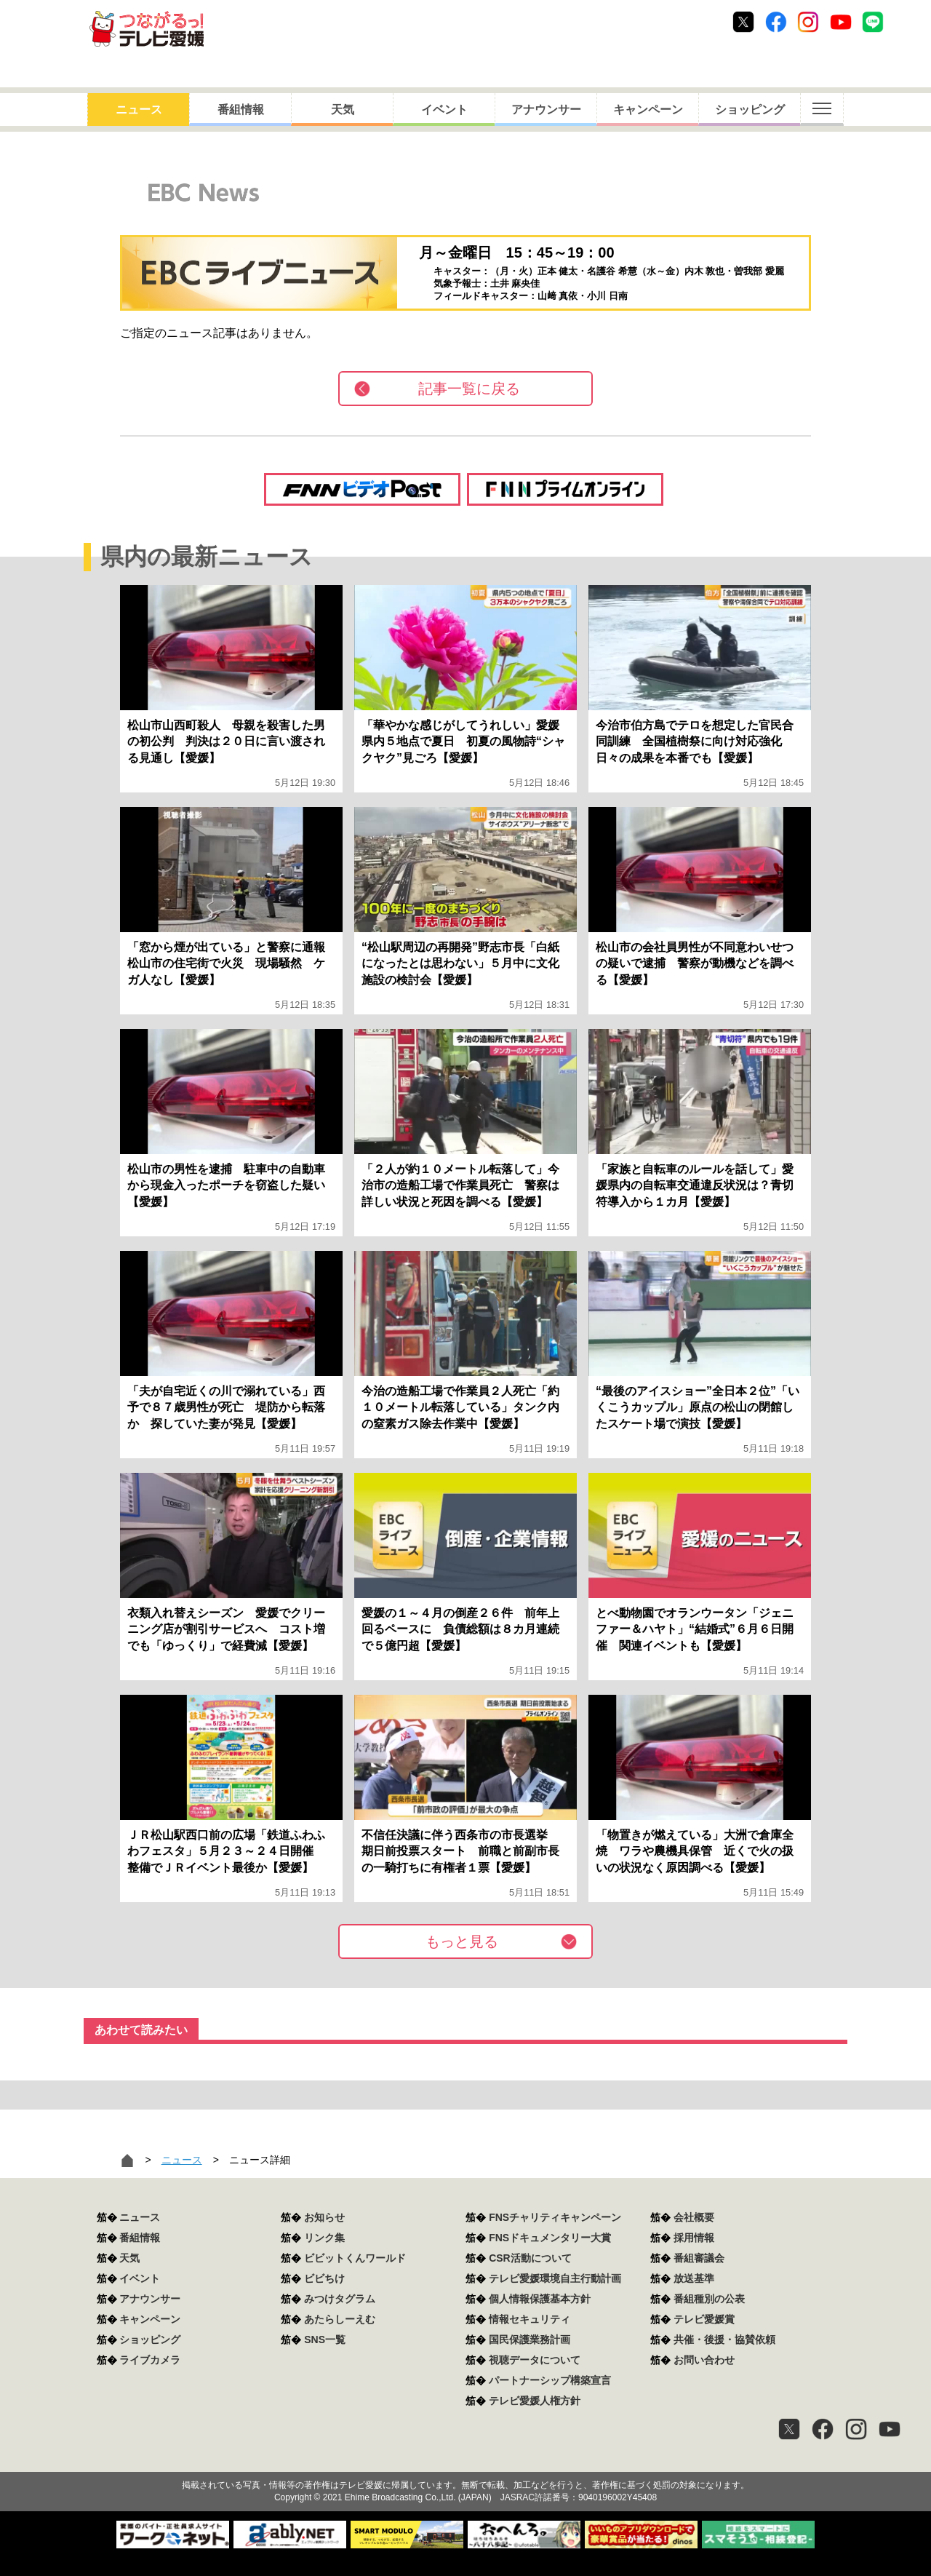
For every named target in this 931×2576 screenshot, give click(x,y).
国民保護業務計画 (529, 2339)
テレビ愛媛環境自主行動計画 (555, 2278)
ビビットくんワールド (355, 2258)
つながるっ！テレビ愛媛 (465, 2460)
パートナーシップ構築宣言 (550, 2380)
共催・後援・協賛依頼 (724, 2339)
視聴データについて (534, 2360)
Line (873, 22)
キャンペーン (648, 109)
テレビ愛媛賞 (704, 2319)
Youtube (841, 22)
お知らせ (324, 2217)
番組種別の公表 (709, 2299)
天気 (342, 109)
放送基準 (694, 2278)
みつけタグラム (339, 2299)
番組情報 (240, 109)
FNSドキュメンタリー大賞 (550, 2237)
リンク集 (324, 2237)
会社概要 (694, 2217)
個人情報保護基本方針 (540, 2299)
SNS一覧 (324, 2339)
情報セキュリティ (529, 2319)
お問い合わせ (704, 2360)
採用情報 (694, 2237)
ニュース (139, 109)
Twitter (743, 22)
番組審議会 (699, 2258)
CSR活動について (530, 2258)
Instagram (808, 22)
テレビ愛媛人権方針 (534, 2400)
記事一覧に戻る (469, 389)
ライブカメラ (149, 2360)
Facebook (776, 22)
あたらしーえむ (339, 2319)
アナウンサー (546, 109)
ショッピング (750, 109)
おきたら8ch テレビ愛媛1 (146, 28)
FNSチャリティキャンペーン (555, 2217)
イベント (444, 109)
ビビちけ (324, 2278)
